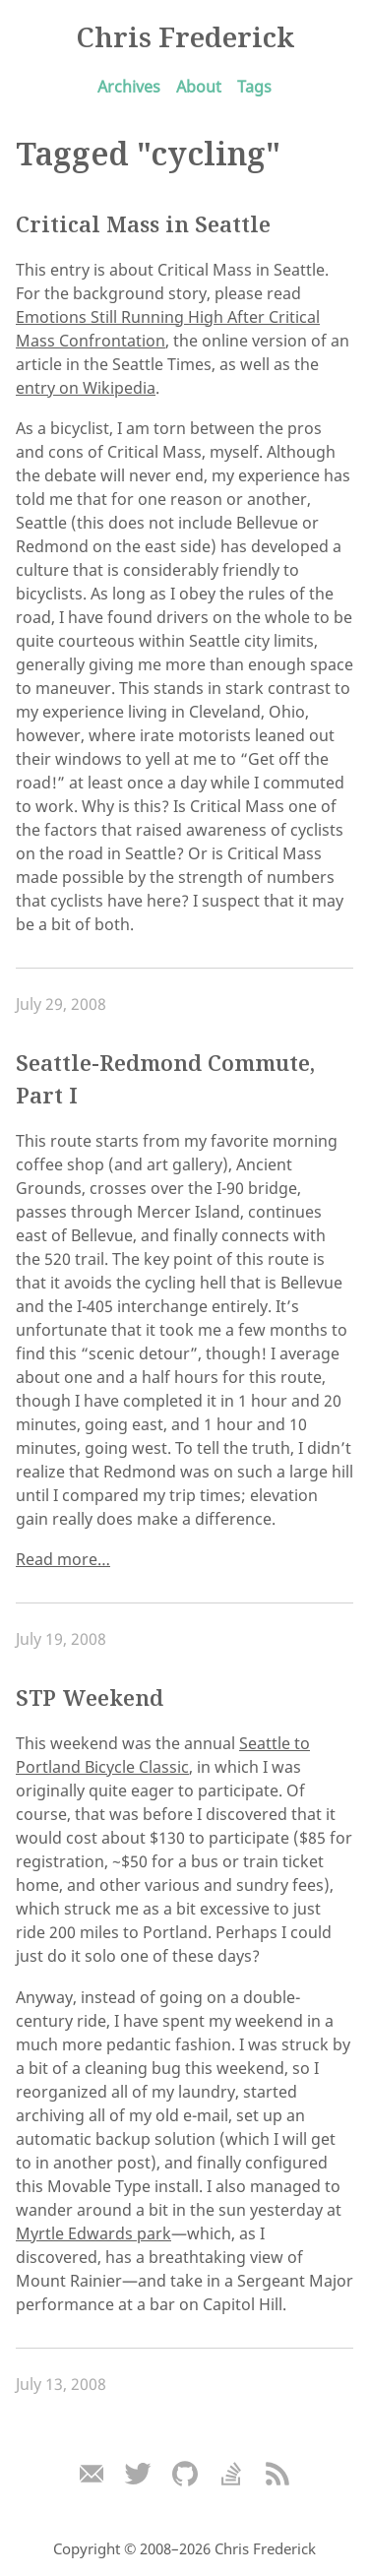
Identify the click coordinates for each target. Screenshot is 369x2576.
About (198, 86)
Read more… (63, 1559)
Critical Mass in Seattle (143, 224)
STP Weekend (89, 1697)
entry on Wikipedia (85, 388)
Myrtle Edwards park (93, 2233)
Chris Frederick (185, 36)
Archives (128, 86)
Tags (254, 86)
